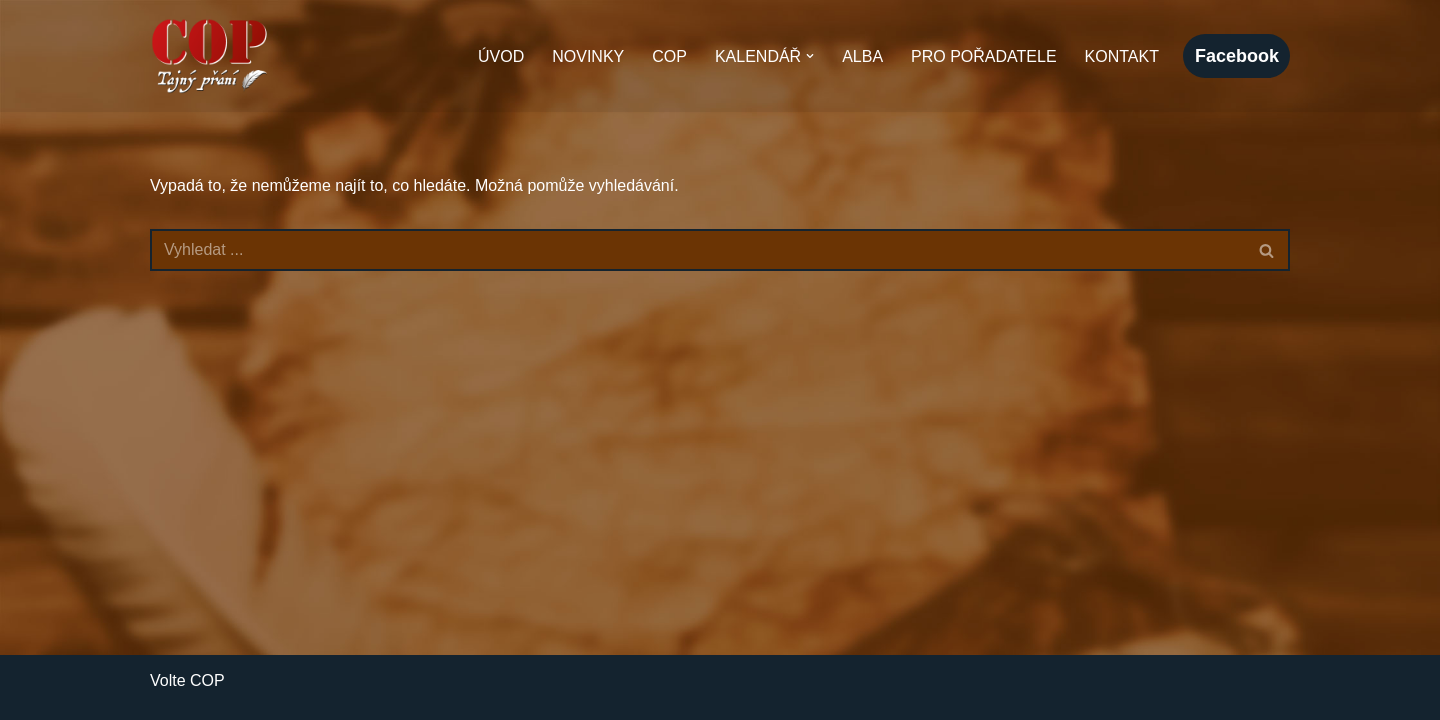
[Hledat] (697, 250)
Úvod (501, 56)
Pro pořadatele (984, 56)
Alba (862, 56)
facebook (1237, 56)
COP (669, 56)
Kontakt (1122, 56)
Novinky (588, 56)
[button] (810, 56)
